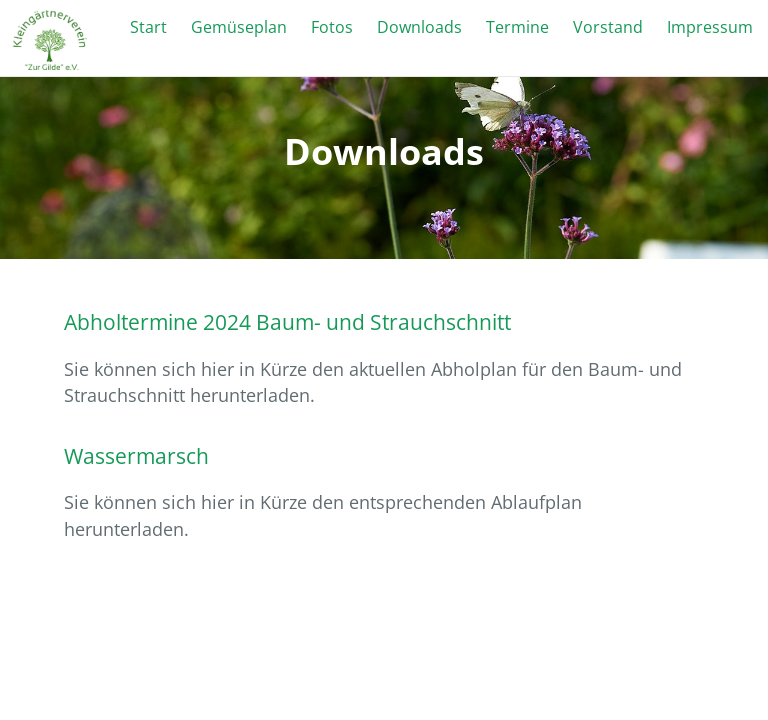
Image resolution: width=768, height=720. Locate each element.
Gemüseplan (239, 27)
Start (148, 27)
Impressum (710, 27)
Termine (517, 27)
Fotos (332, 27)
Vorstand (608, 27)
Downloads (419, 27)
